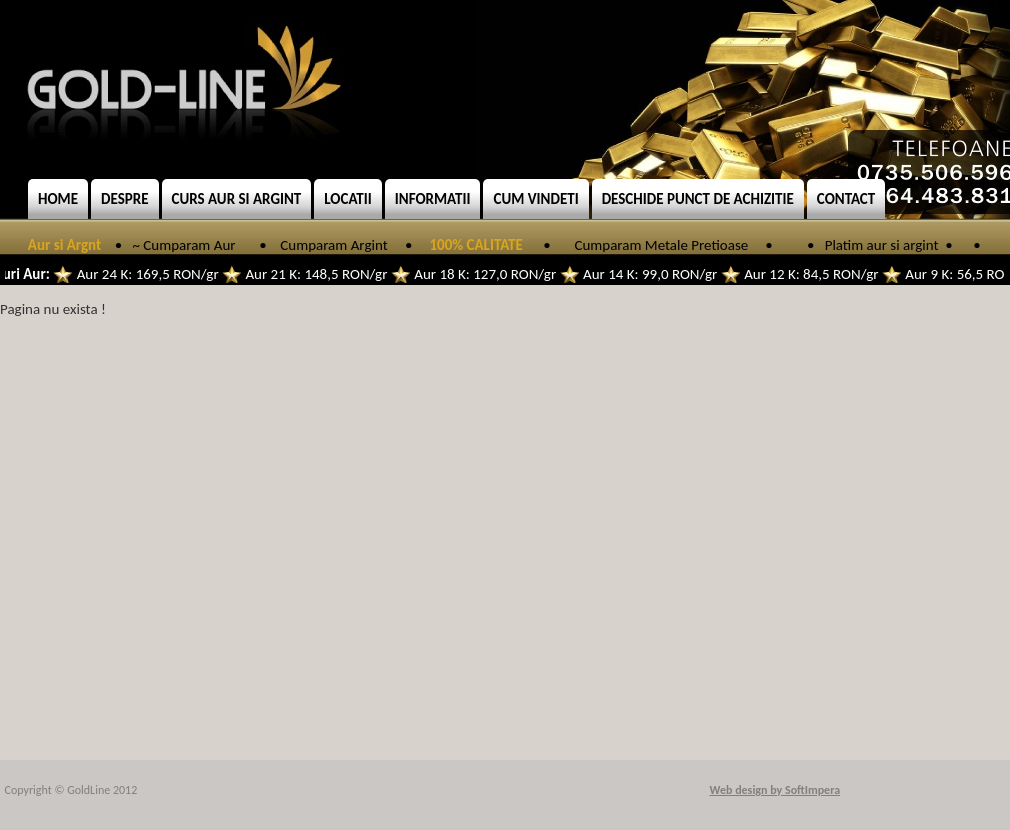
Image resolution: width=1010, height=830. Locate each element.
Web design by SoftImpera (775, 790)
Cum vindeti (535, 199)
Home (58, 199)
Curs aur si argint (237, 199)
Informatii (433, 199)
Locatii (348, 199)
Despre (124, 199)
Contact (846, 199)
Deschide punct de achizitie (698, 199)
